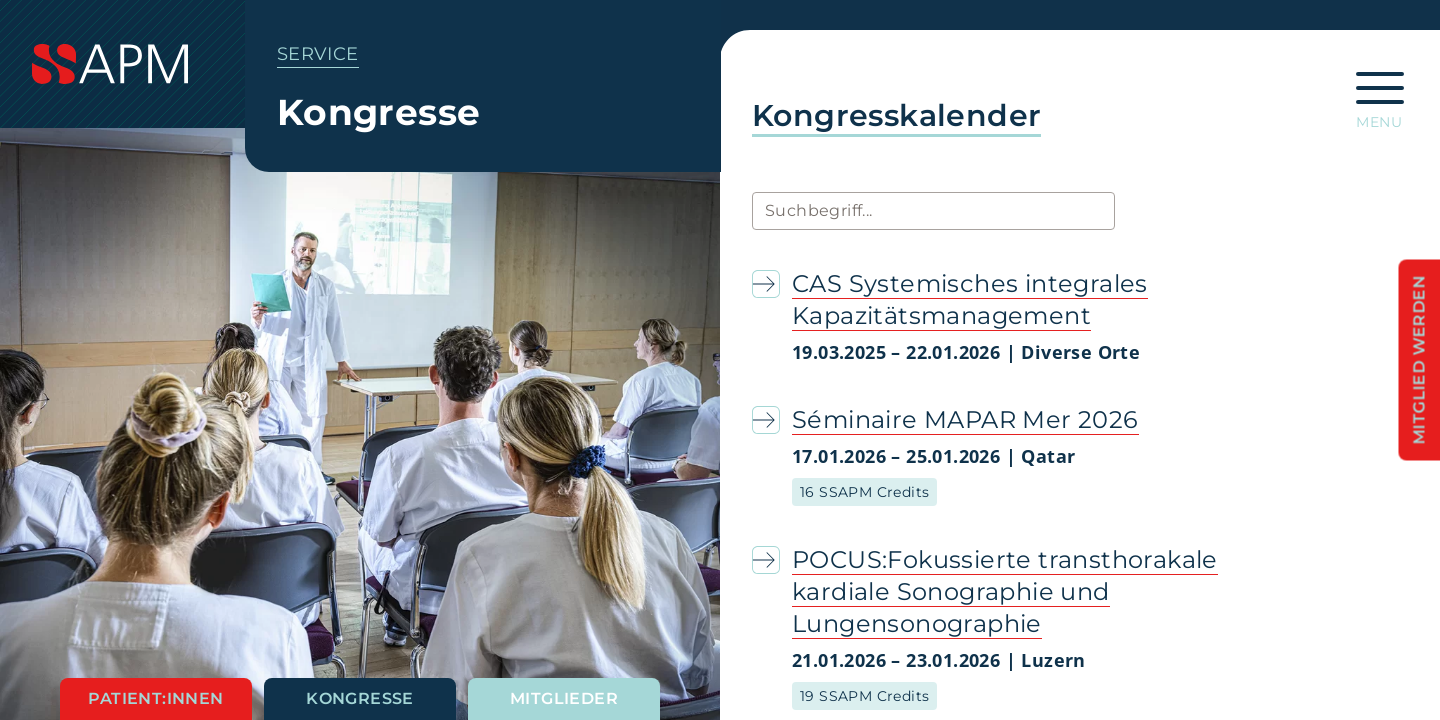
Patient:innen (155, 698)
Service (318, 54)
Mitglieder (564, 698)
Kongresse (360, 698)
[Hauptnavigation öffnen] (1380, 94)
